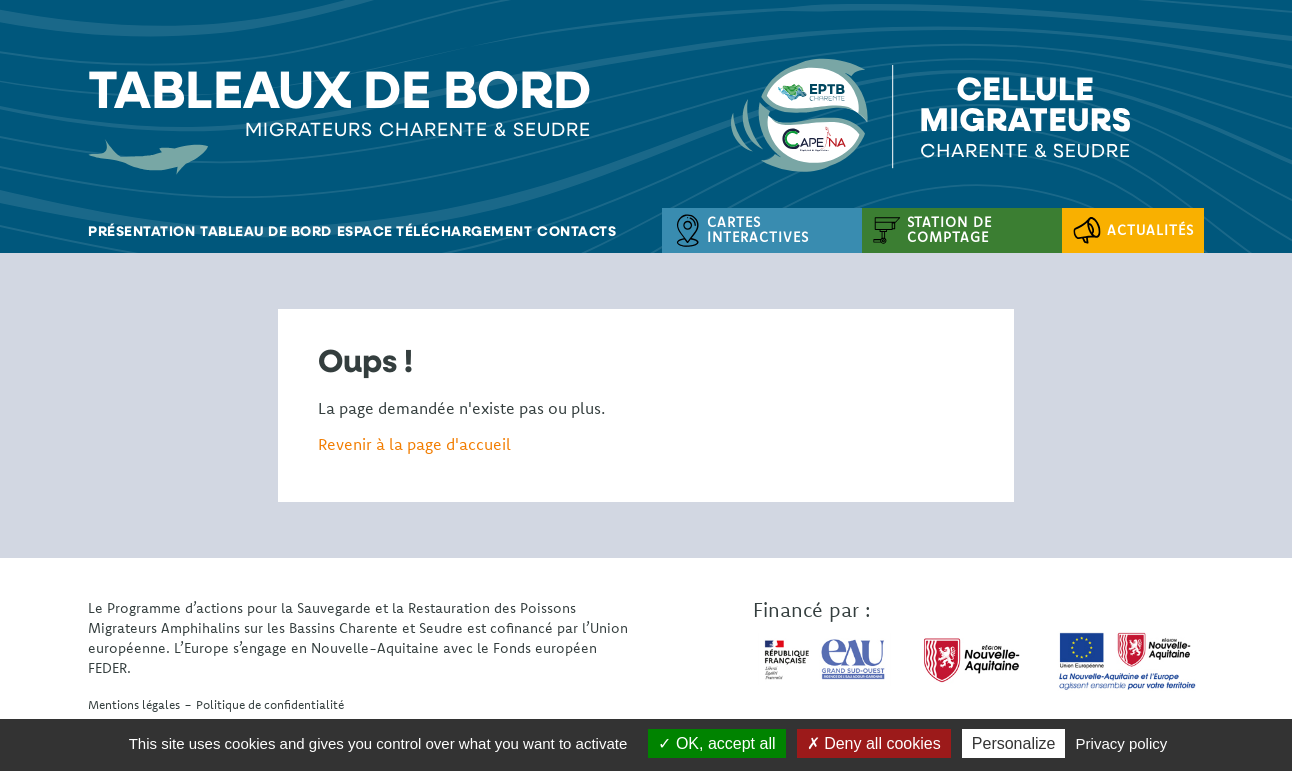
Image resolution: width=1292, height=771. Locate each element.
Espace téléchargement (435, 230)
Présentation (141, 230)
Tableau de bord (266, 230)
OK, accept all (716, 743)
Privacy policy (1122, 743)
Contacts (576, 230)
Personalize (1014, 743)
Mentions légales (134, 704)
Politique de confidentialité (270, 704)
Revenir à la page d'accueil (414, 444)
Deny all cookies (874, 743)
